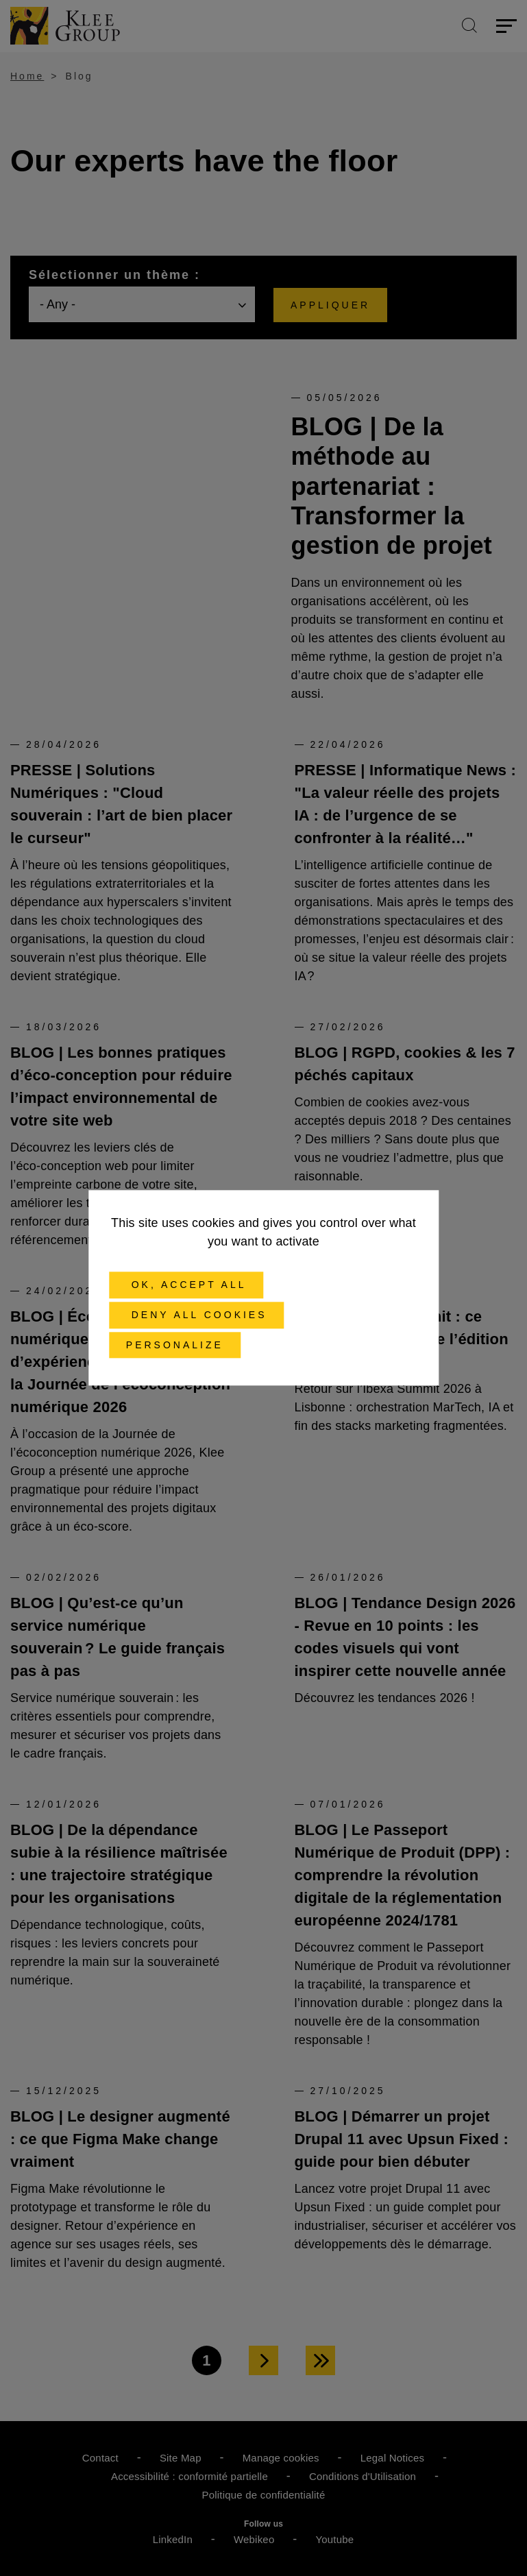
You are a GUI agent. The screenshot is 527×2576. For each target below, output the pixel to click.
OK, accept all (186, 1284)
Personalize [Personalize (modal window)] (174, 1344)
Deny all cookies (196, 1314)
